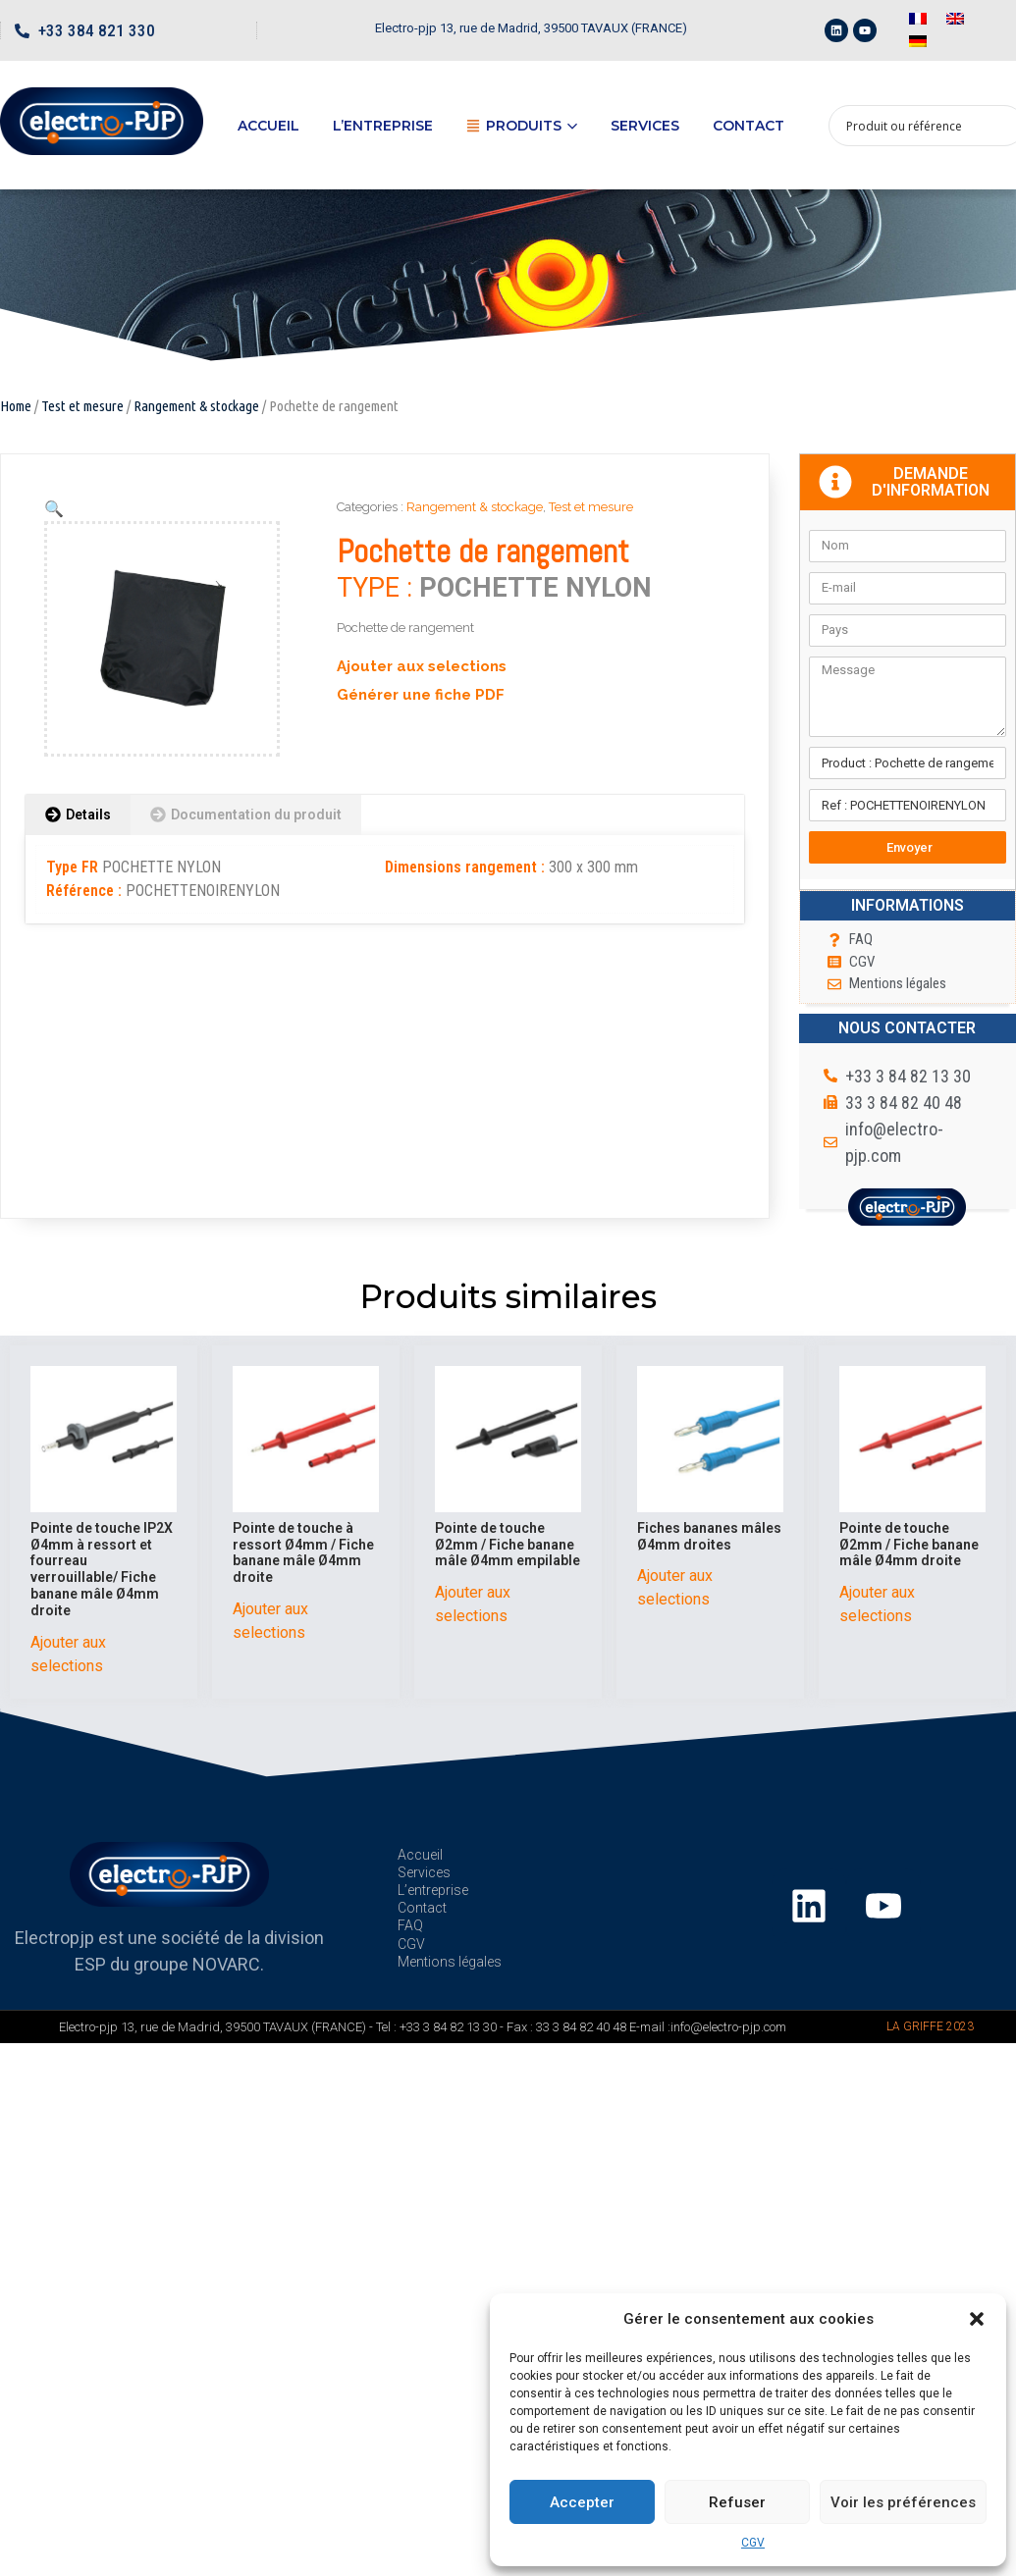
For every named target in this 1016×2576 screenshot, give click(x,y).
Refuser (737, 2502)
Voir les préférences (903, 2502)
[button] (977, 2319)
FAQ (410, 1925)
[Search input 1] (914, 125)
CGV (753, 2543)
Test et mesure (82, 405)
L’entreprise (383, 125)
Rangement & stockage (196, 405)
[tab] (78, 815)
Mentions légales (450, 1962)
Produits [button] (521, 125)
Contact (748, 125)
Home (15, 405)
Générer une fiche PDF (421, 695)
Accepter (582, 2502)
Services (645, 125)
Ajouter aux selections (422, 666)
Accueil (268, 125)
